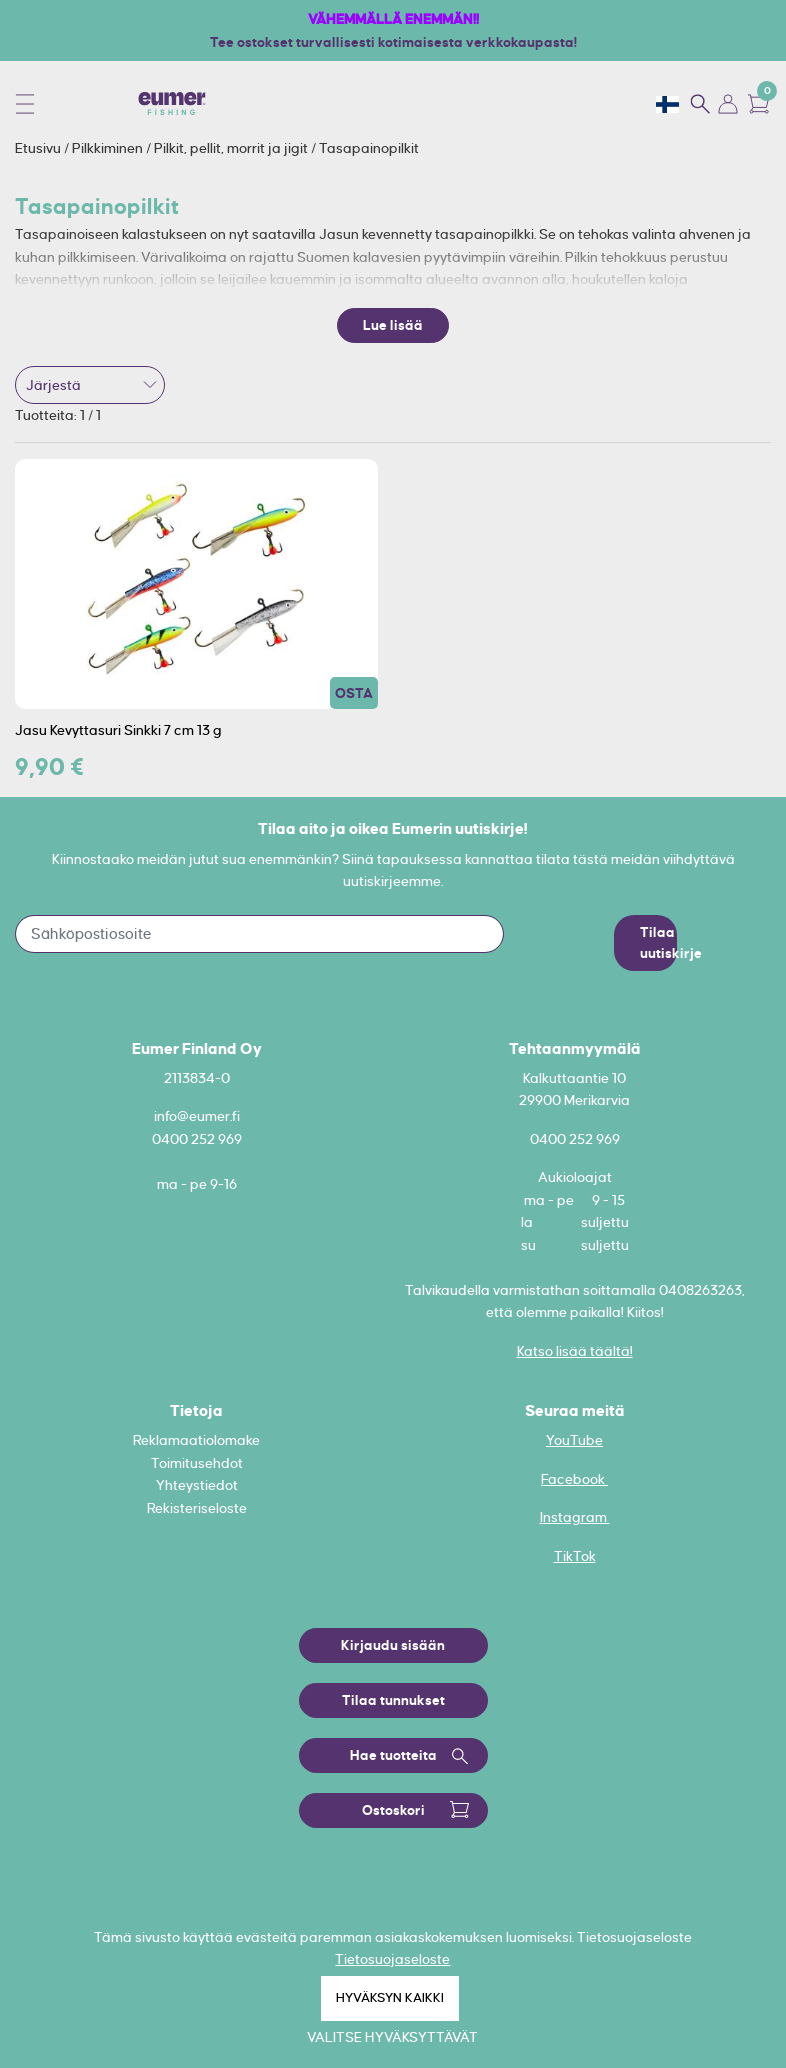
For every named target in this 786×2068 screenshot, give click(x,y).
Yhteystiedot (197, 1485)
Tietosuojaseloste (392, 1959)
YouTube (574, 1440)
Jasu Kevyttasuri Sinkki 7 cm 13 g (118, 730)
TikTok (575, 1556)
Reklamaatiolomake (196, 1440)
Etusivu (39, 148)
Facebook (574, 1479)
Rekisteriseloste (197, 1508)
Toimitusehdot (197, 1463)
